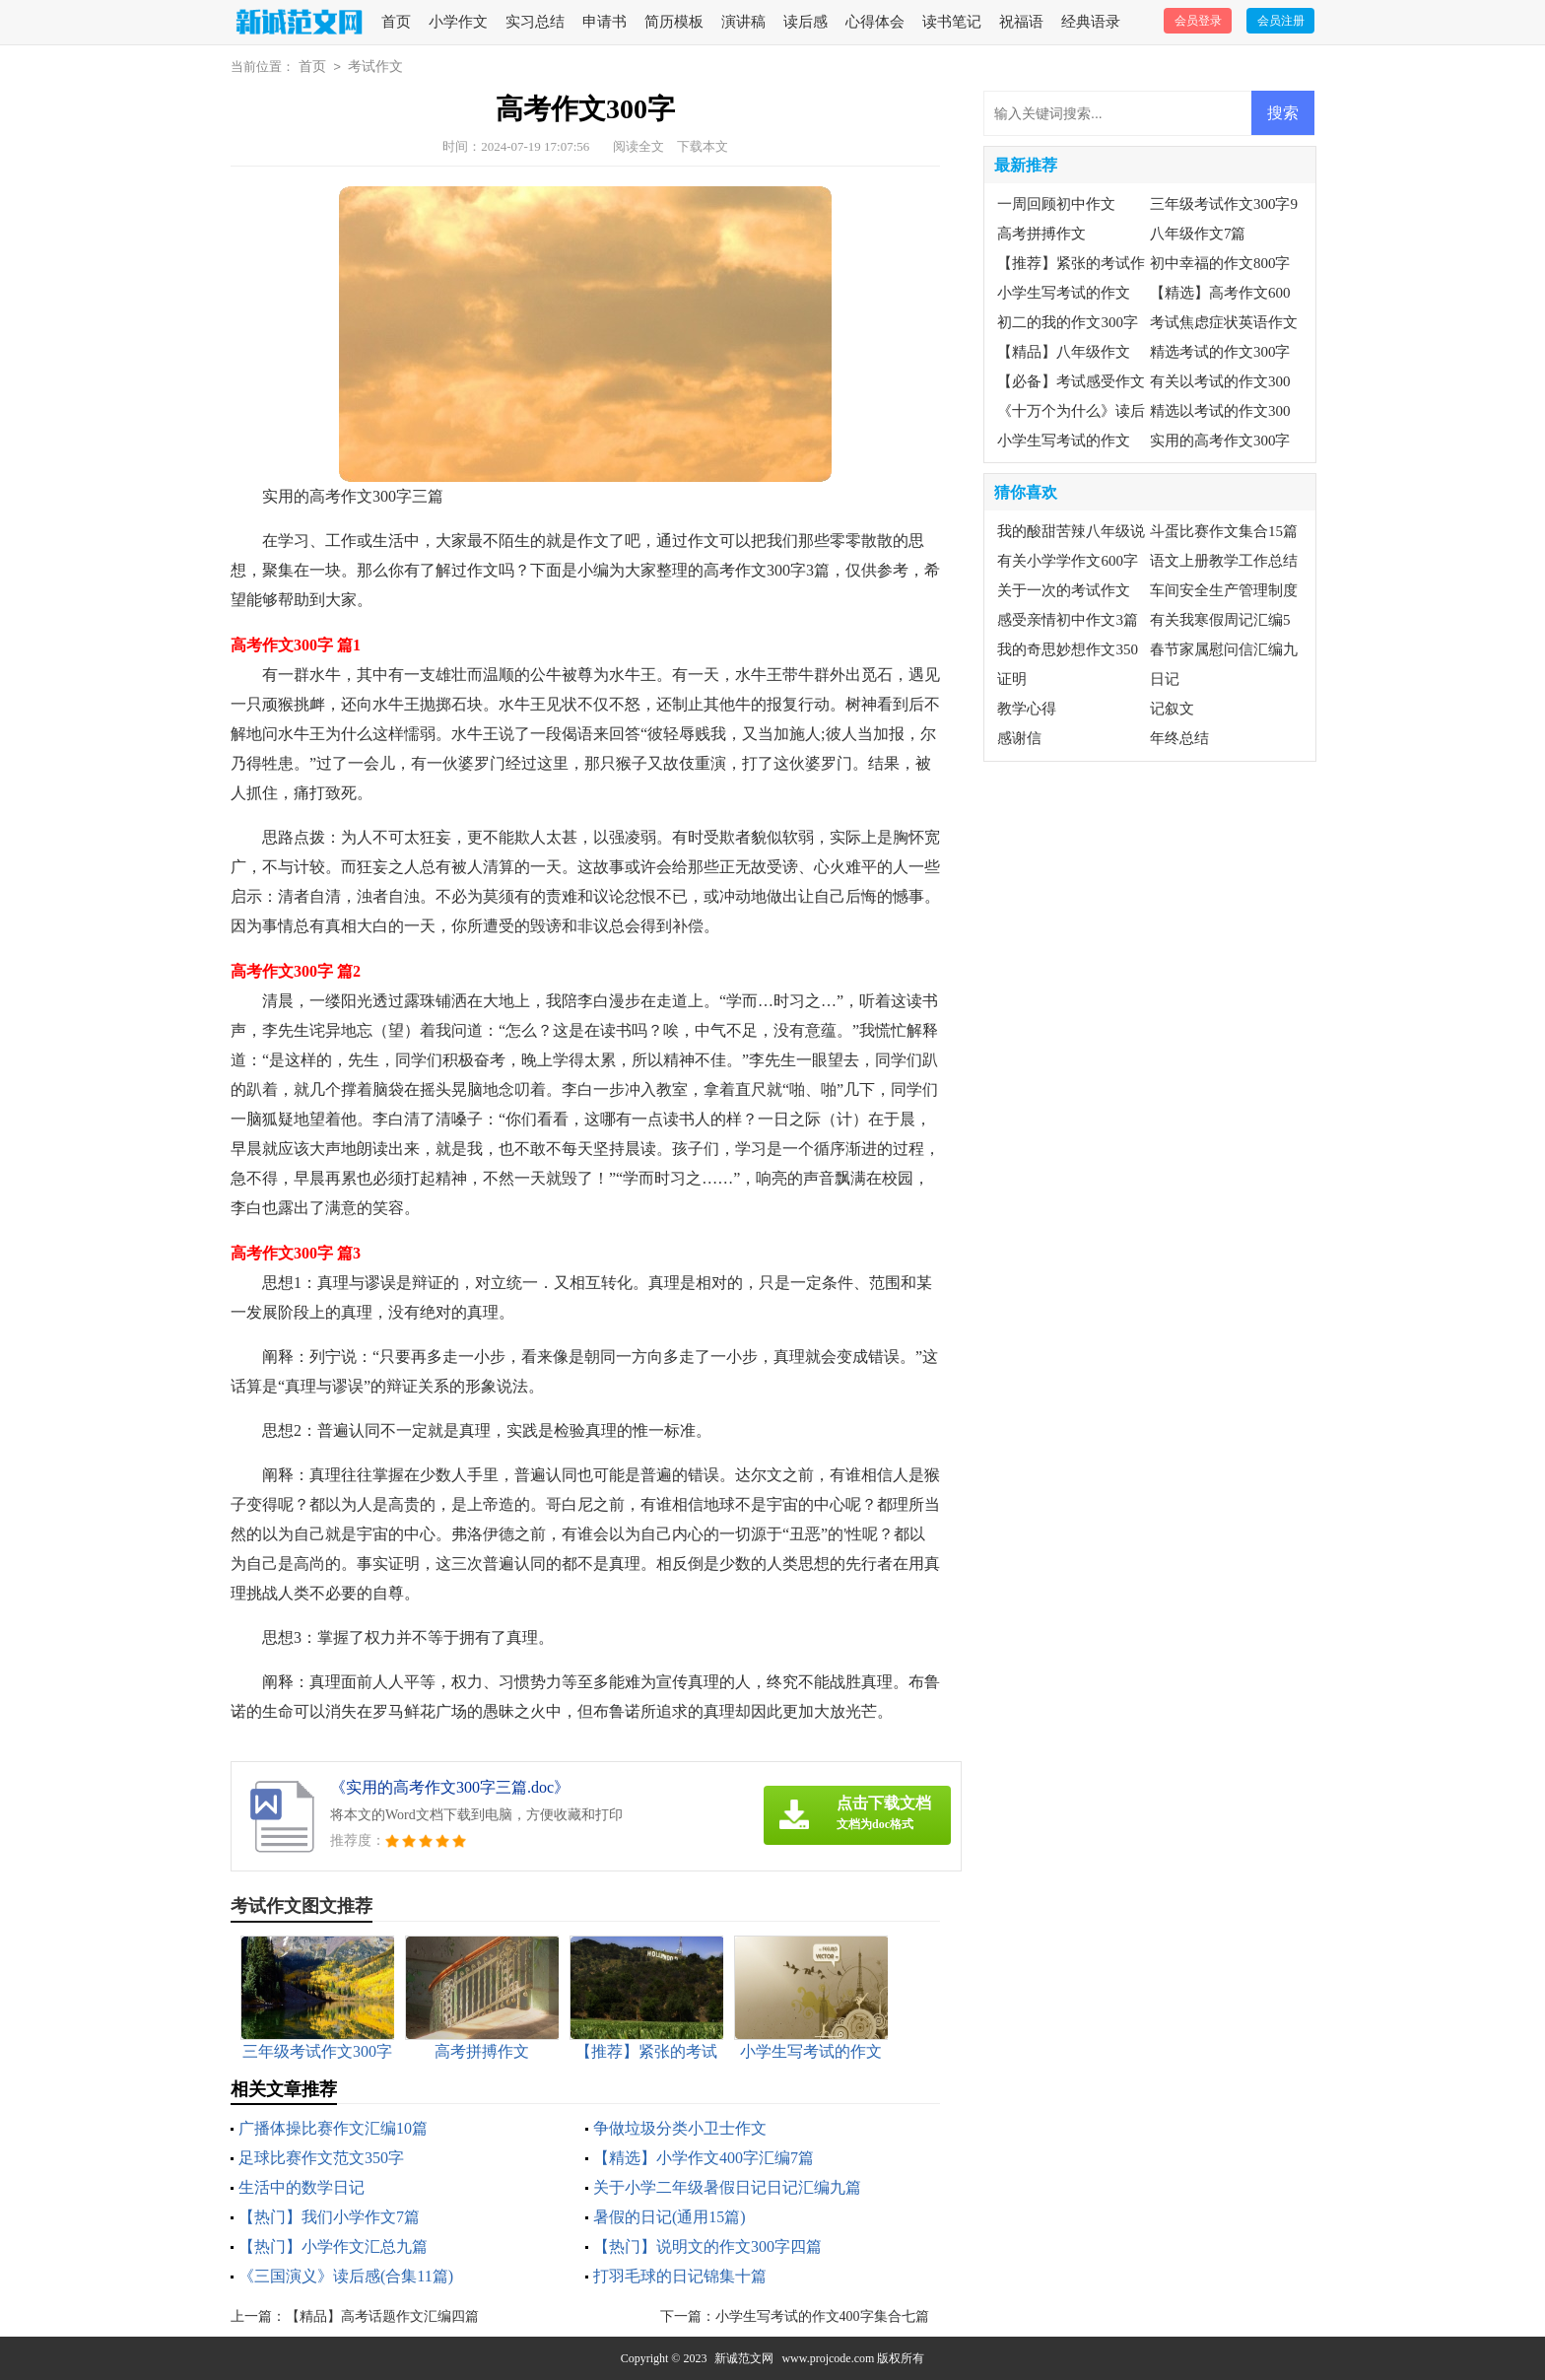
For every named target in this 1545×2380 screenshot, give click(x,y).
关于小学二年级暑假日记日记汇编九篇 (727, 2187)
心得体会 (875, 22)
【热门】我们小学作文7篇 (329, 2217)
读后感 (805, 22)
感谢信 (1019, 738)
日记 (1164, 679)
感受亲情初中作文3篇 (1067, 620)
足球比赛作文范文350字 (321, 2157)
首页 (396, 22)
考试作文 (375, 66)
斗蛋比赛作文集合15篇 (1224, 531)
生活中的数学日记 (301, 2187)
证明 (1012, 679)
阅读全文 (638, 146)
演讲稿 (743, 22)
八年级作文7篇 (1198, 233)
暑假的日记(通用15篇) (669, 2217)
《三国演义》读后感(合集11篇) (345, 2276)
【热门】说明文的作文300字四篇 (707, 2246)
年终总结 (1179, 738)
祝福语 (1021, 22)
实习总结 (535, 22)
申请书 (604, 22)
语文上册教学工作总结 (1224, 561)
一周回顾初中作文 (1056, 204)
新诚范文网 (743, 2358)
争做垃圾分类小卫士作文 (680, 2128)
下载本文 (702, 146)
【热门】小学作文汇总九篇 (333, 2246)
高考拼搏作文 (1041, 233)
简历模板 (674, 22)
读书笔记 (951, 22)
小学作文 (458, 22)
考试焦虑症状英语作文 (1224, 322)
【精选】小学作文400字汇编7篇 (703, 2157)
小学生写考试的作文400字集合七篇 (822, 2316)
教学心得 (1026, 708)
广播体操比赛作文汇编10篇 (333, 2128)
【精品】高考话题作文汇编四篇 (382, 2316)
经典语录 (1090, 22)
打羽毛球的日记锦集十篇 (680, 2276)
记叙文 (1172, 708)
